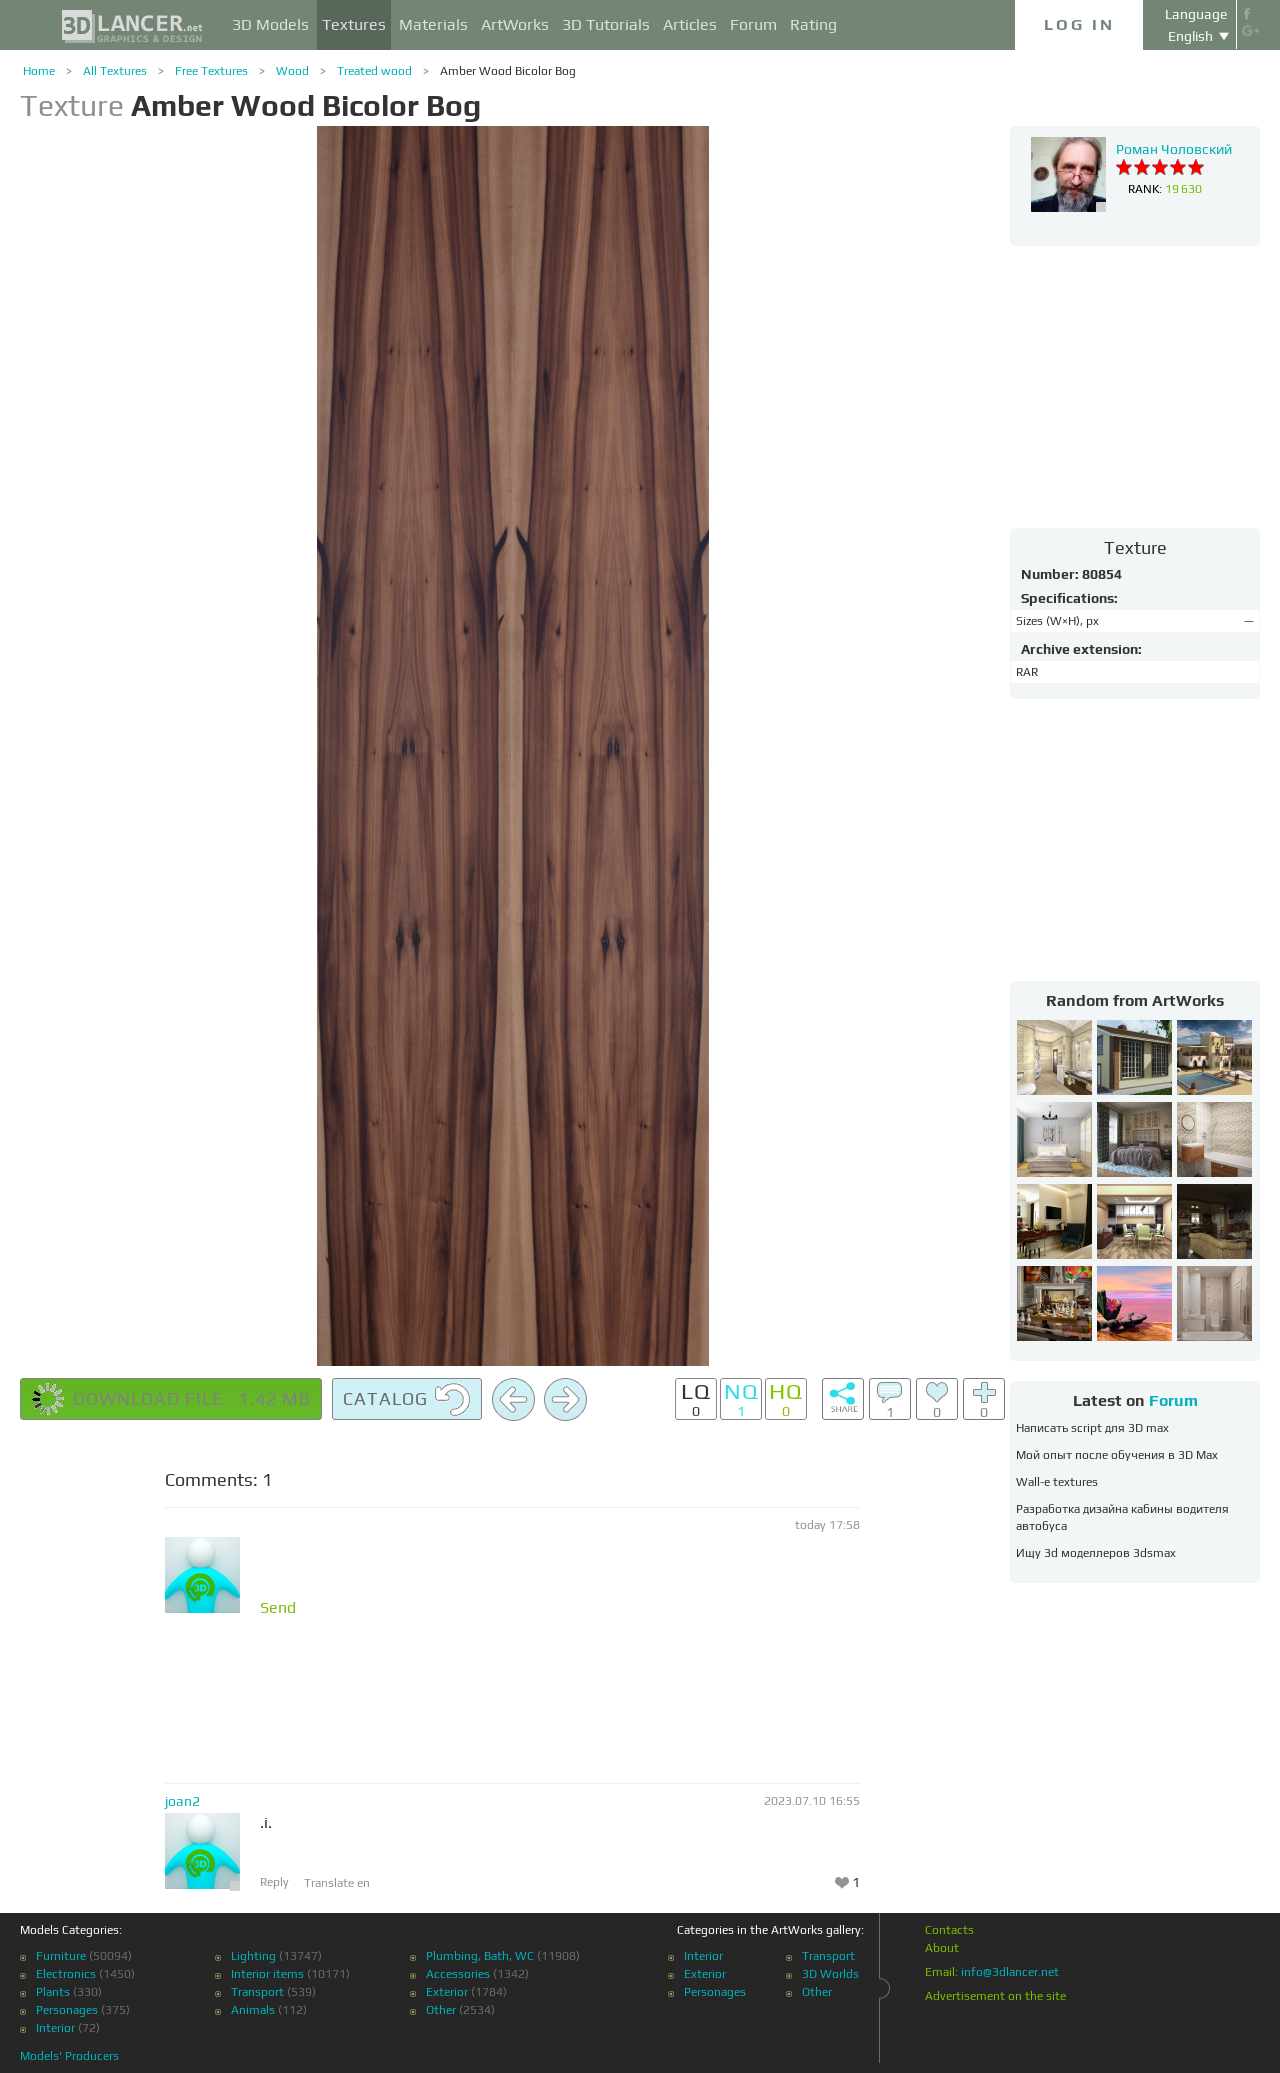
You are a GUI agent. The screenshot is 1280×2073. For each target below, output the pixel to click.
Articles (690, 24)
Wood (292, 71)
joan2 (182, 1801)
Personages (67, 2010)
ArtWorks (515, 24)
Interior (55, 2028)
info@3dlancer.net (1010, 1972)
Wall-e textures (1057, 1482)
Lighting (253, 1956)
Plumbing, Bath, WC (480, 1956)
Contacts (949, 1930)
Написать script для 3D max (1092, 1428)
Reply (274, 1882)
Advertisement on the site (995, 1996)
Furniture (61, 1956)
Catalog (407, 1400)
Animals (253, 2010)
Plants (53, 1992)
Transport (257, 1992)
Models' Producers (69, 2056)
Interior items (267, 1974)
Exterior (447, 1992)
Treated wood (374, 71)
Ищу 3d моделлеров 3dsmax (1096, 1553)
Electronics (66, 1974)
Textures (354, 24)
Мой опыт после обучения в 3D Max (1117, 1455)
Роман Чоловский (1174, 149)
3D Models (270, 24)
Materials (433, 24)
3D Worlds (830, 1974)
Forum (753, 24)
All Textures (115, 71)
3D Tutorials (606, 24)
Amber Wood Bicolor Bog (508, 71)
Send (278, 1608)
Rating (813, 24)
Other (441, 2010)
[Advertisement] (1135, 386)
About (942, 1948)
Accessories (458, 1974)
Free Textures (211, 71)
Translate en (337, 1883)
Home (39, 71)
